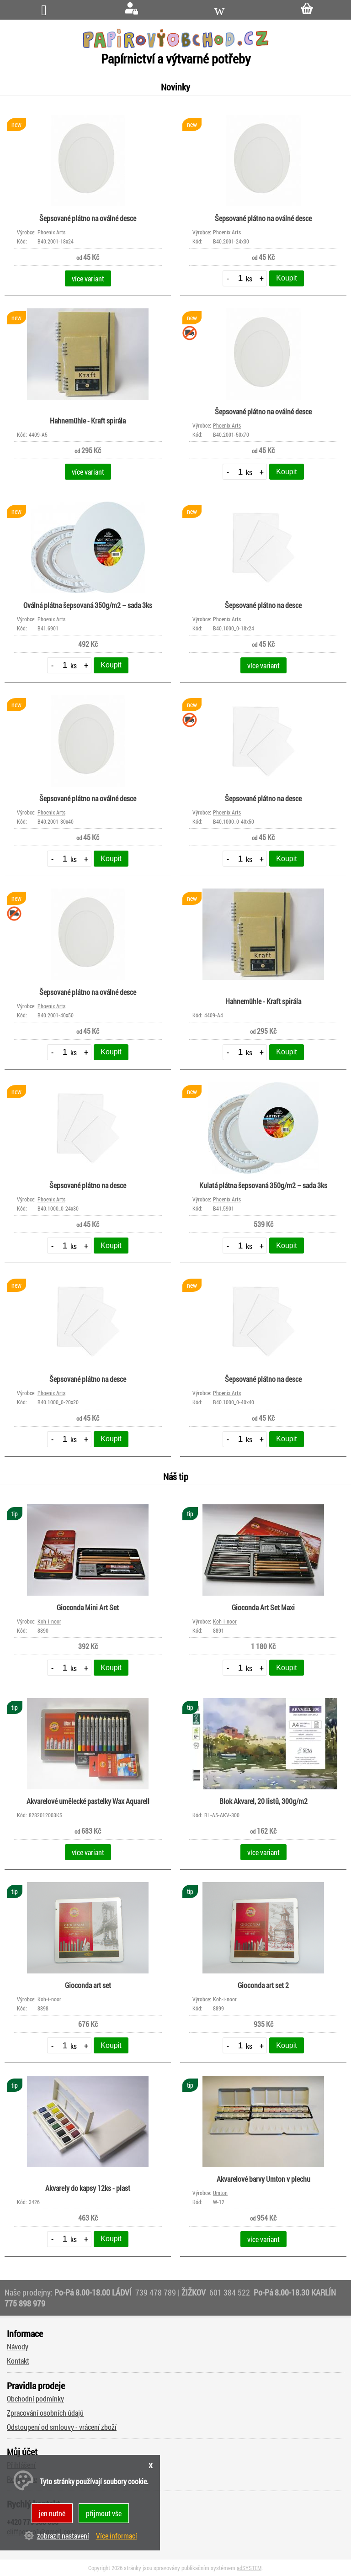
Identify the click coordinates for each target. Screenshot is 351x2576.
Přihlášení (21, 2465)
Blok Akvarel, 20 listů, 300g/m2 (263, 1801)
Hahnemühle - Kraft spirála (88, 420)
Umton (220, 2192)
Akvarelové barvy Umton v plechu (263, 2179)
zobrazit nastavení (63, 2535)
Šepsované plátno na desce (263, 605)
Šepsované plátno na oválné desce (87, 218)
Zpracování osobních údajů (45, 2412)
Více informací (116, 2535)
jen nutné (52, 2513)
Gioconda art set (88, 1985)
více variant (88, 278)
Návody (17, 2346)
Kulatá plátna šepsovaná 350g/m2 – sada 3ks (263, 1185)
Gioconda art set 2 (263, 1985)
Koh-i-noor (49, 1621)
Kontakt (18, 2360)
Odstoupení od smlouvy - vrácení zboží (62, 2427)
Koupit (286, 278)
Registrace (22, 2479)
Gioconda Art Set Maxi (263, 1607)
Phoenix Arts (51, 232)
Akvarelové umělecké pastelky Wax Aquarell (88, 1801)
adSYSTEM (249, 2567)
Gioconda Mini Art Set (88, 1607)
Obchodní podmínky (35, 2398)
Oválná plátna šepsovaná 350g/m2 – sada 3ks (87, 605)
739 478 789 (155, 2292)
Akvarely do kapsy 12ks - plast (87, 2188)
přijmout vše (104, 2513)
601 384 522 (230, 2292)
